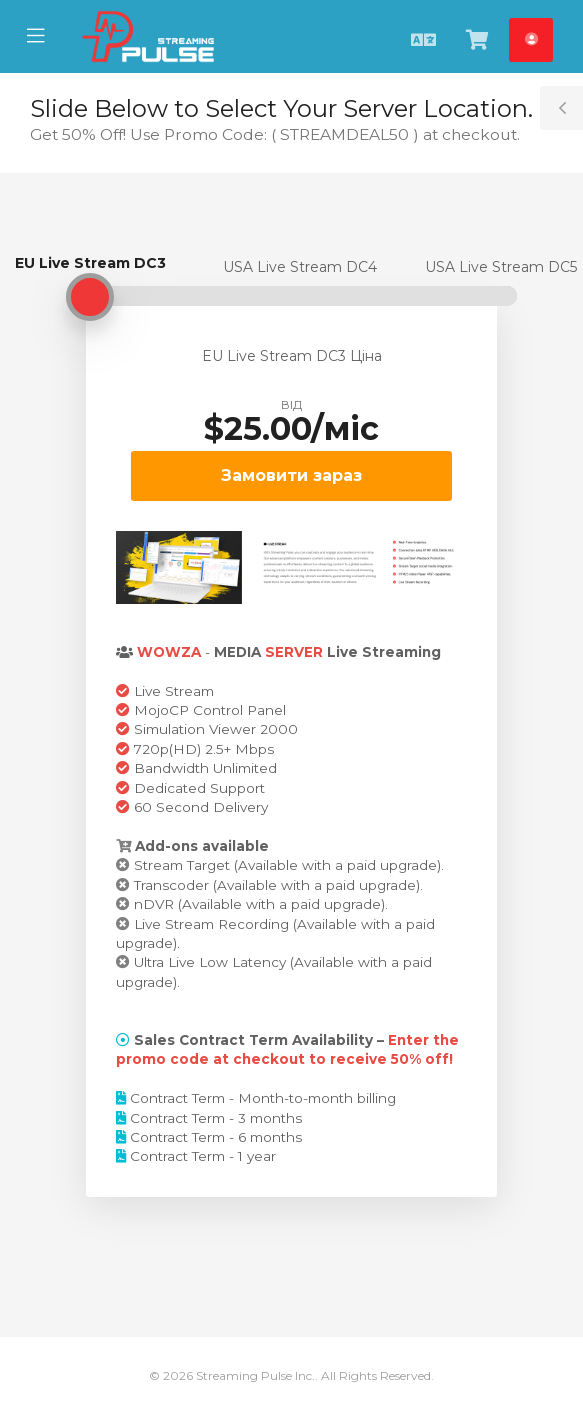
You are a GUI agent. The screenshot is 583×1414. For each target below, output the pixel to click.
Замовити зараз (291, 475)
